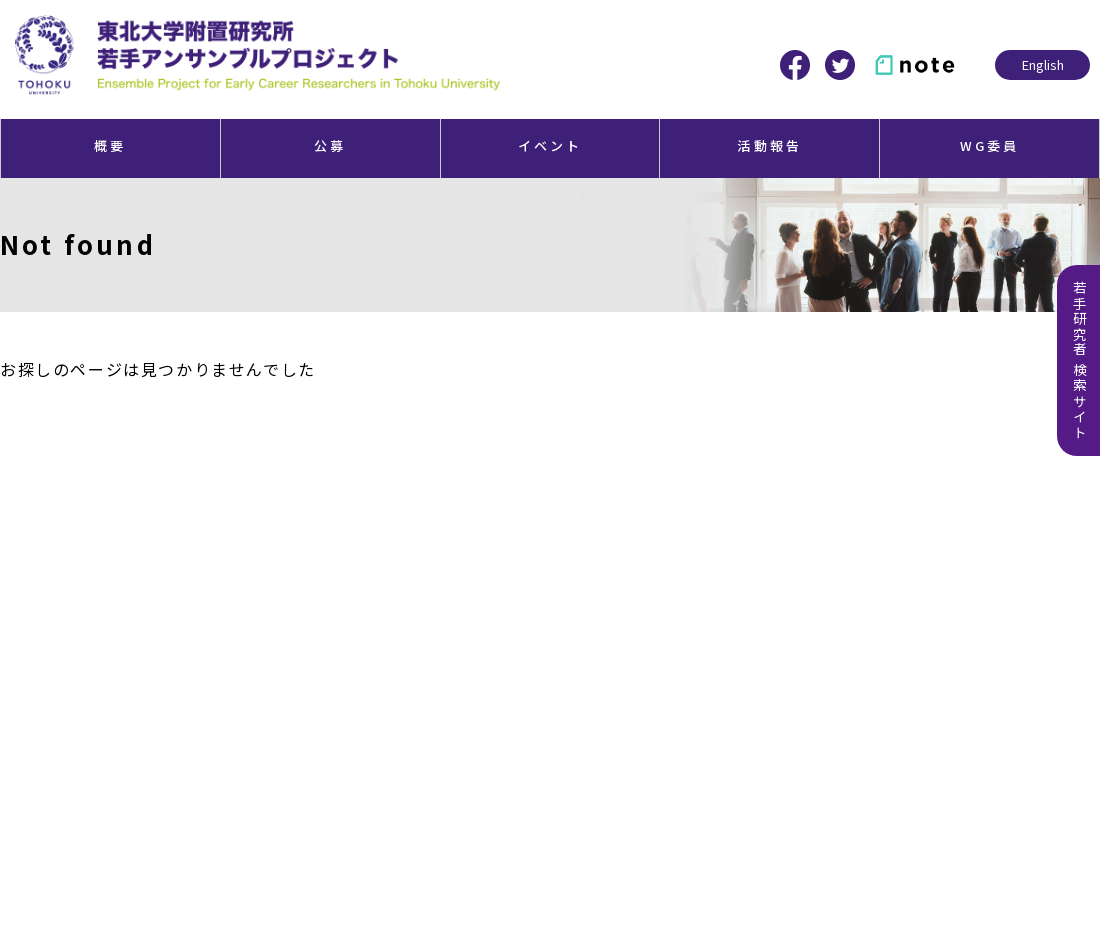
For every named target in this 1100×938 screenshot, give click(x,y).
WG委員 (990, 145)
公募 (330, 145)
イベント (550, 145)
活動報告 (769, 145)
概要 (110, 145)
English (1043, 64)
